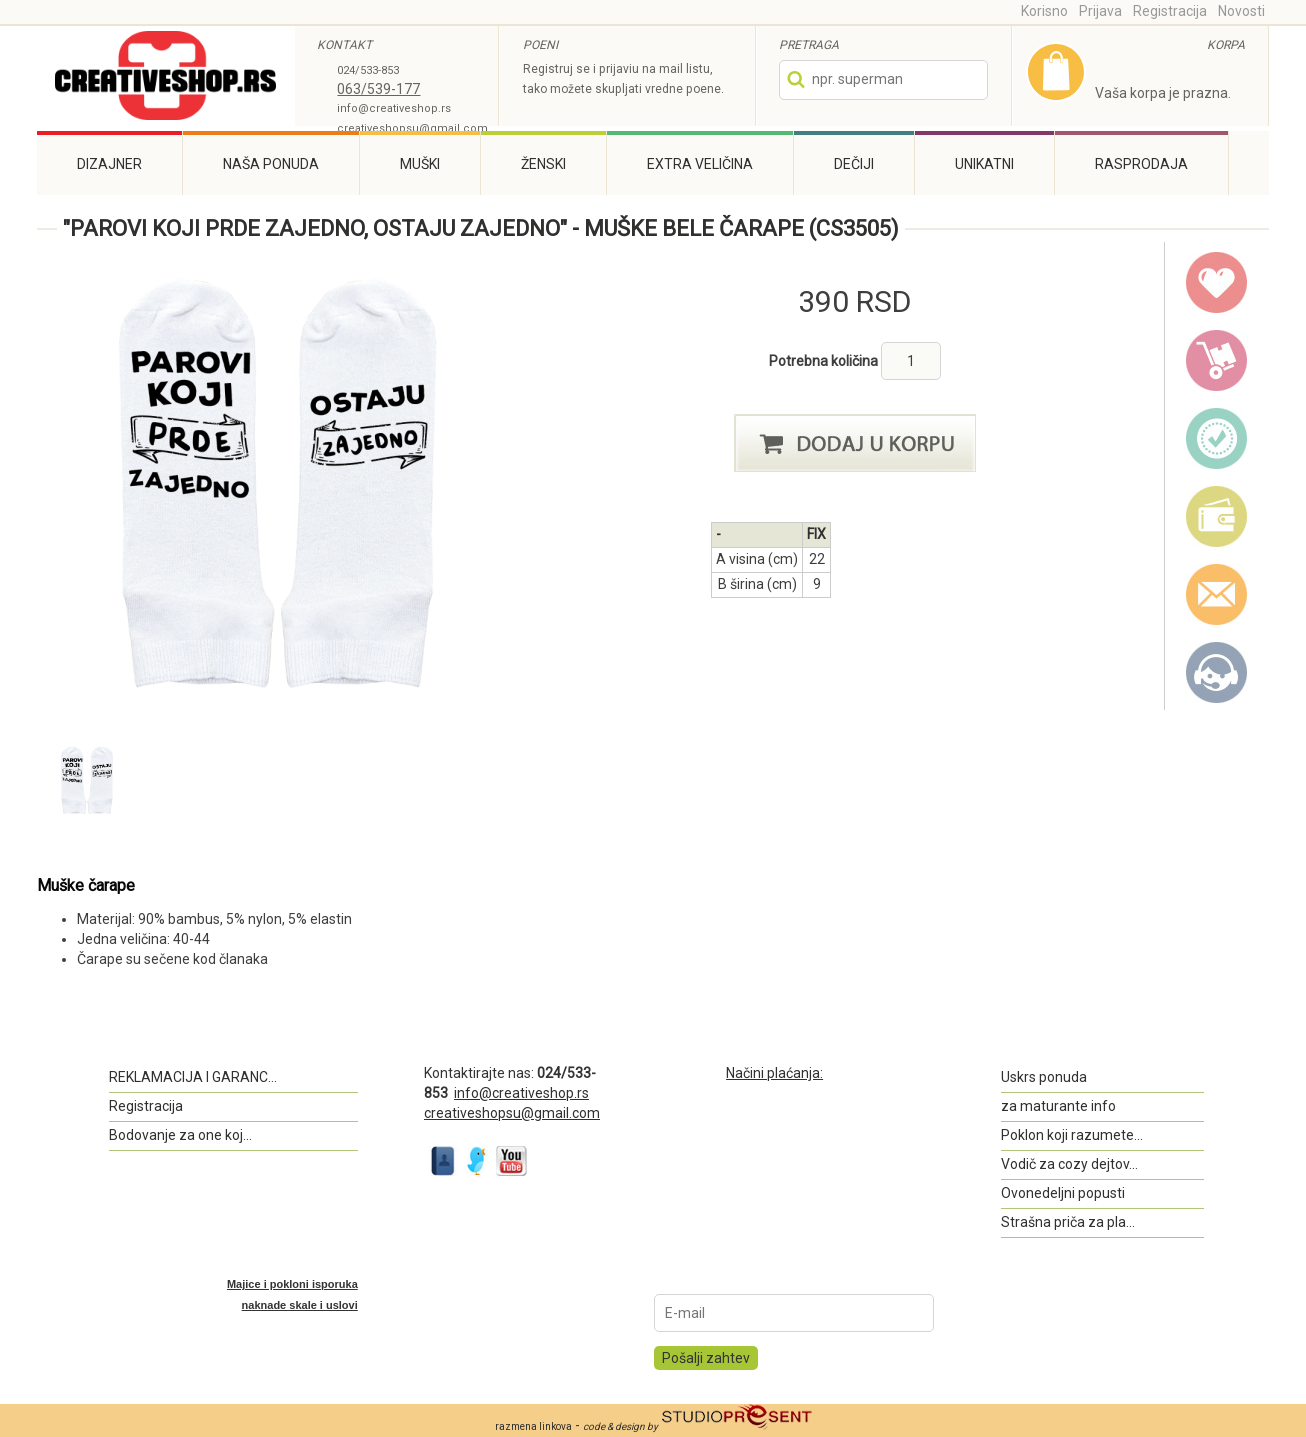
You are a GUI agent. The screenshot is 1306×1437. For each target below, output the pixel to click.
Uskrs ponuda (1044, 1077)
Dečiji (854, 164)
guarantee (1217, 439)
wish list (1217, 283)
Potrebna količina (825, 361)
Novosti (1241, 11)
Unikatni (984, 164)
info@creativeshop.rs (394, 108)
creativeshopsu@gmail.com (412, 128)
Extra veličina (700, 164)
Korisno (1044, 11)
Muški (420, 164)
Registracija (1170, 11)
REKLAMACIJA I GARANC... (193, 1077)
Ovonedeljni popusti (1063, 1193)
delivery (1217, 361)
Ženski (543, 164)
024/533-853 (368, 70)
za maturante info (1058, 1106)
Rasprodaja (1141, 164)
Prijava (1100, 11)
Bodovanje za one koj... (180, 1135)
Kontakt (1217, 673)
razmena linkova (533, 1426)
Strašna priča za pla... (1068, 1222)
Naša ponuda (271, 164)
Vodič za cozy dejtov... (1069, 1164)
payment (1217, 517)
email (1217, 595)
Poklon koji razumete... (1072, 1135)
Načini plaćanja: (774, 1073)
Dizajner (109, 164)
